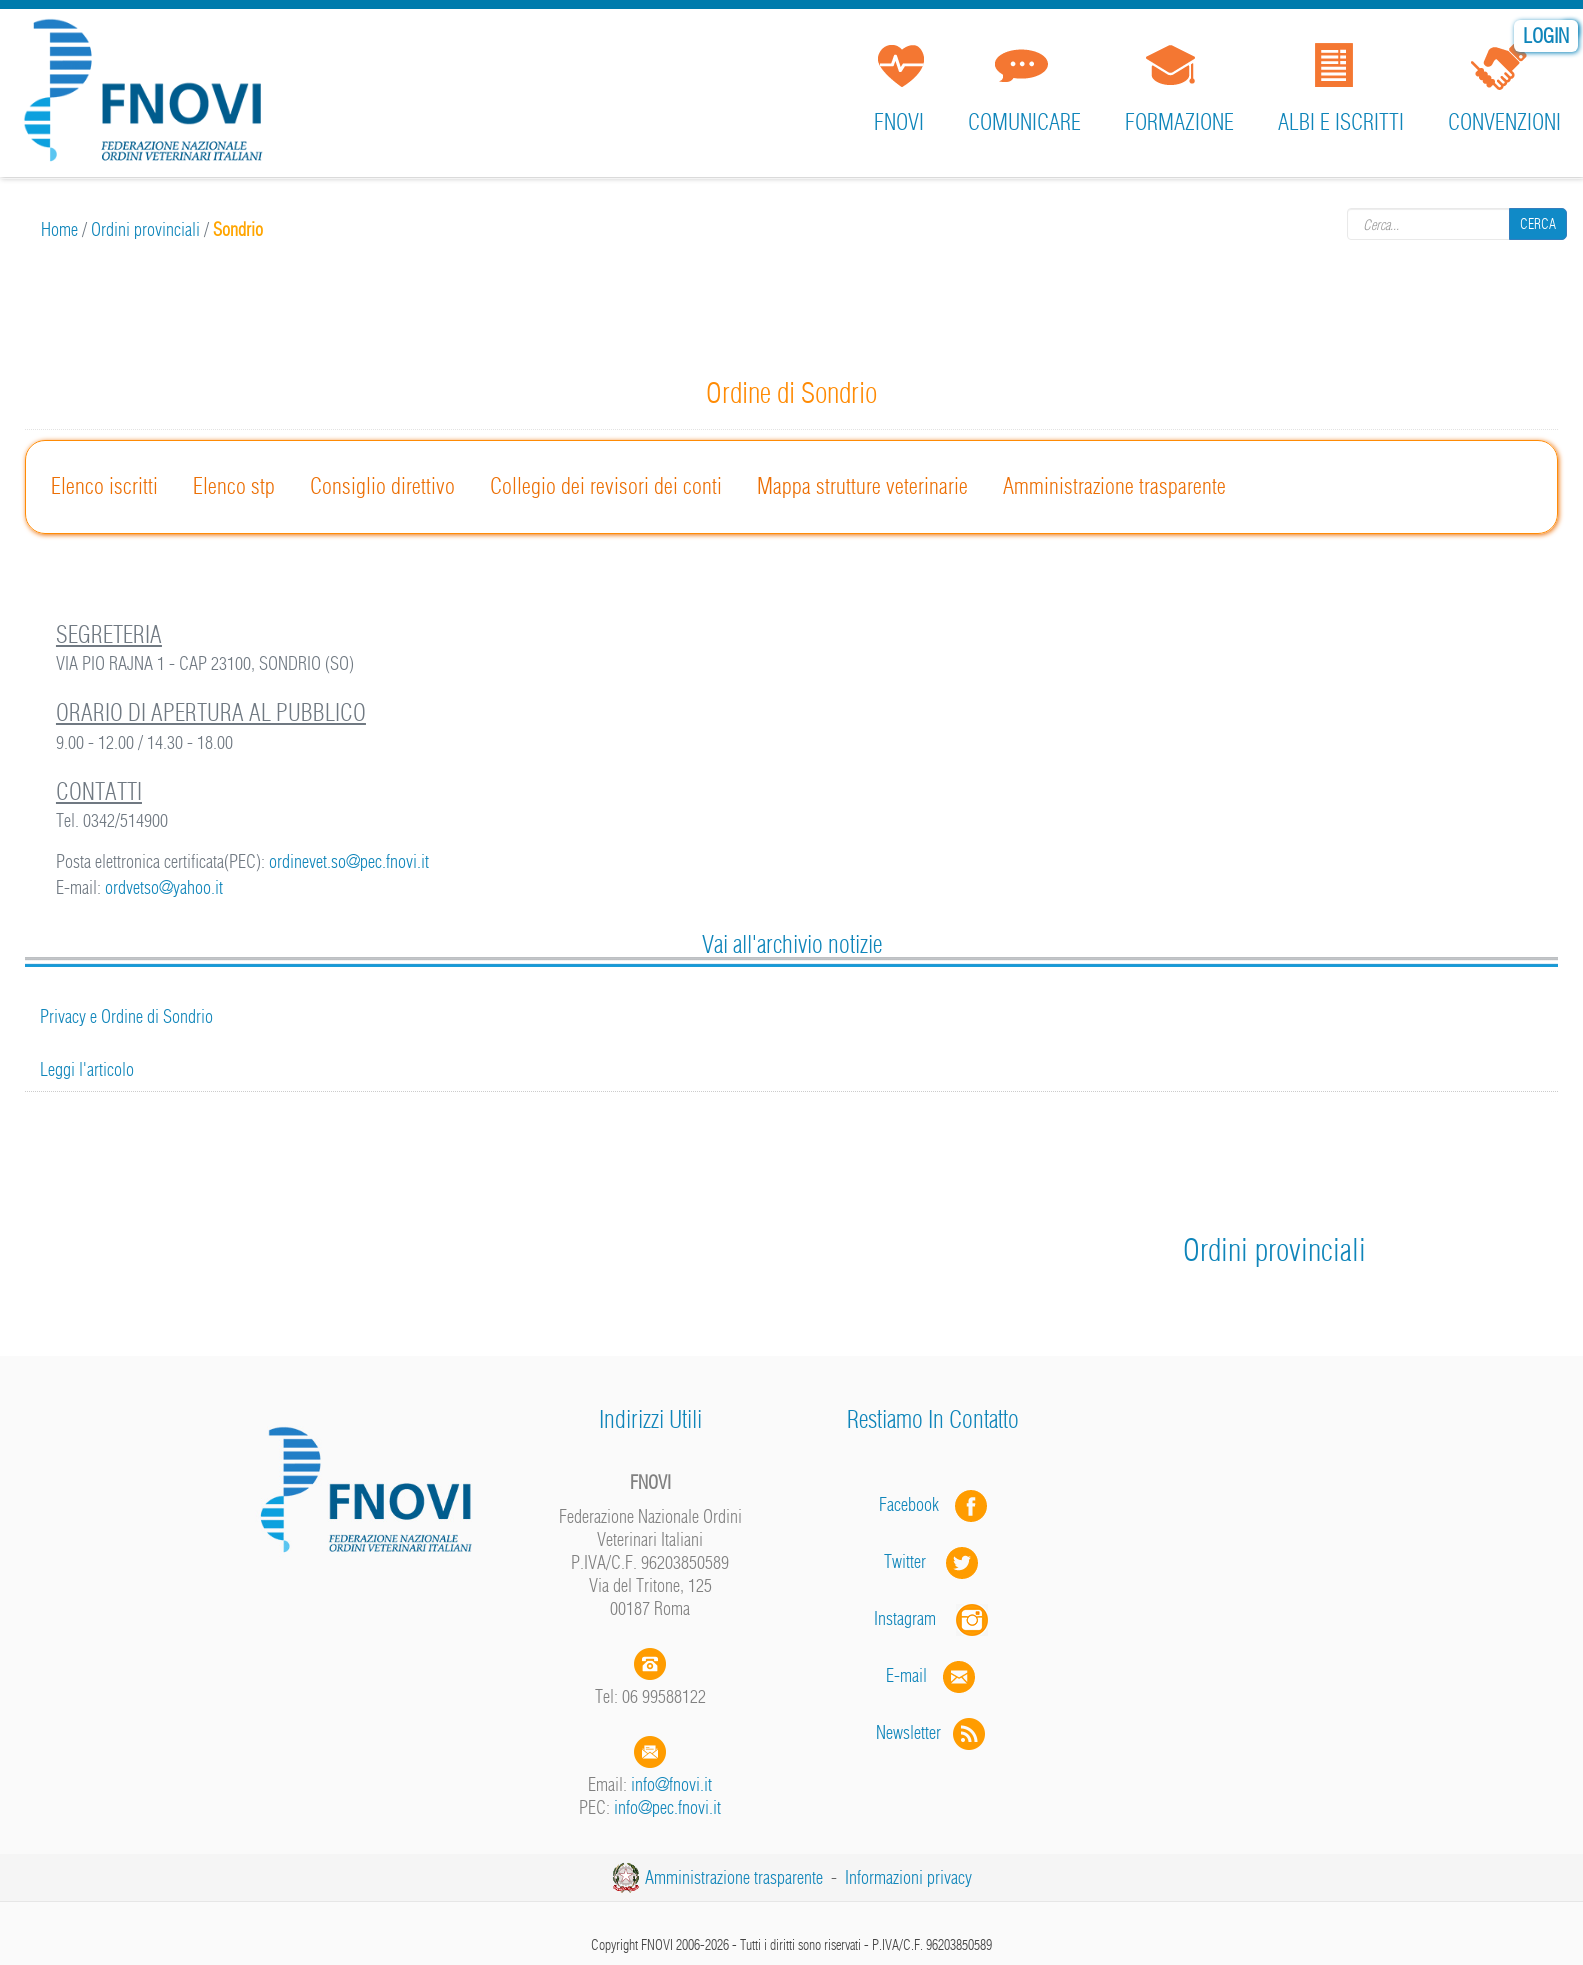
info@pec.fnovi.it (667, 1807)
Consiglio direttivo (382, 486)
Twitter (933, 1561)
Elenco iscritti (104, 486)
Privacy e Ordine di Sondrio (126, 1016)
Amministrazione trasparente (1114, 486)
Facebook (915, 1504)
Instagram (933, 1618)
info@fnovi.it (671, 1784)
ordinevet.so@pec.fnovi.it (349, 861)
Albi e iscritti (1341, 122)
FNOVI (899, 122)
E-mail (906, 1675)
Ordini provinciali (145, 229)
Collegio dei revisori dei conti (606, 486)
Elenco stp (234, 486)
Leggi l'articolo (87, 1069)
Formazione (1179, 122)
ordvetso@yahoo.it (164, 887)
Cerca (1538, 224)
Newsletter (932, 1732)
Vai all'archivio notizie (792, 944)
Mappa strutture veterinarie (862, 486)
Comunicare (1024, 122)
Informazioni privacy (908, 1877)
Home (59, 229)
